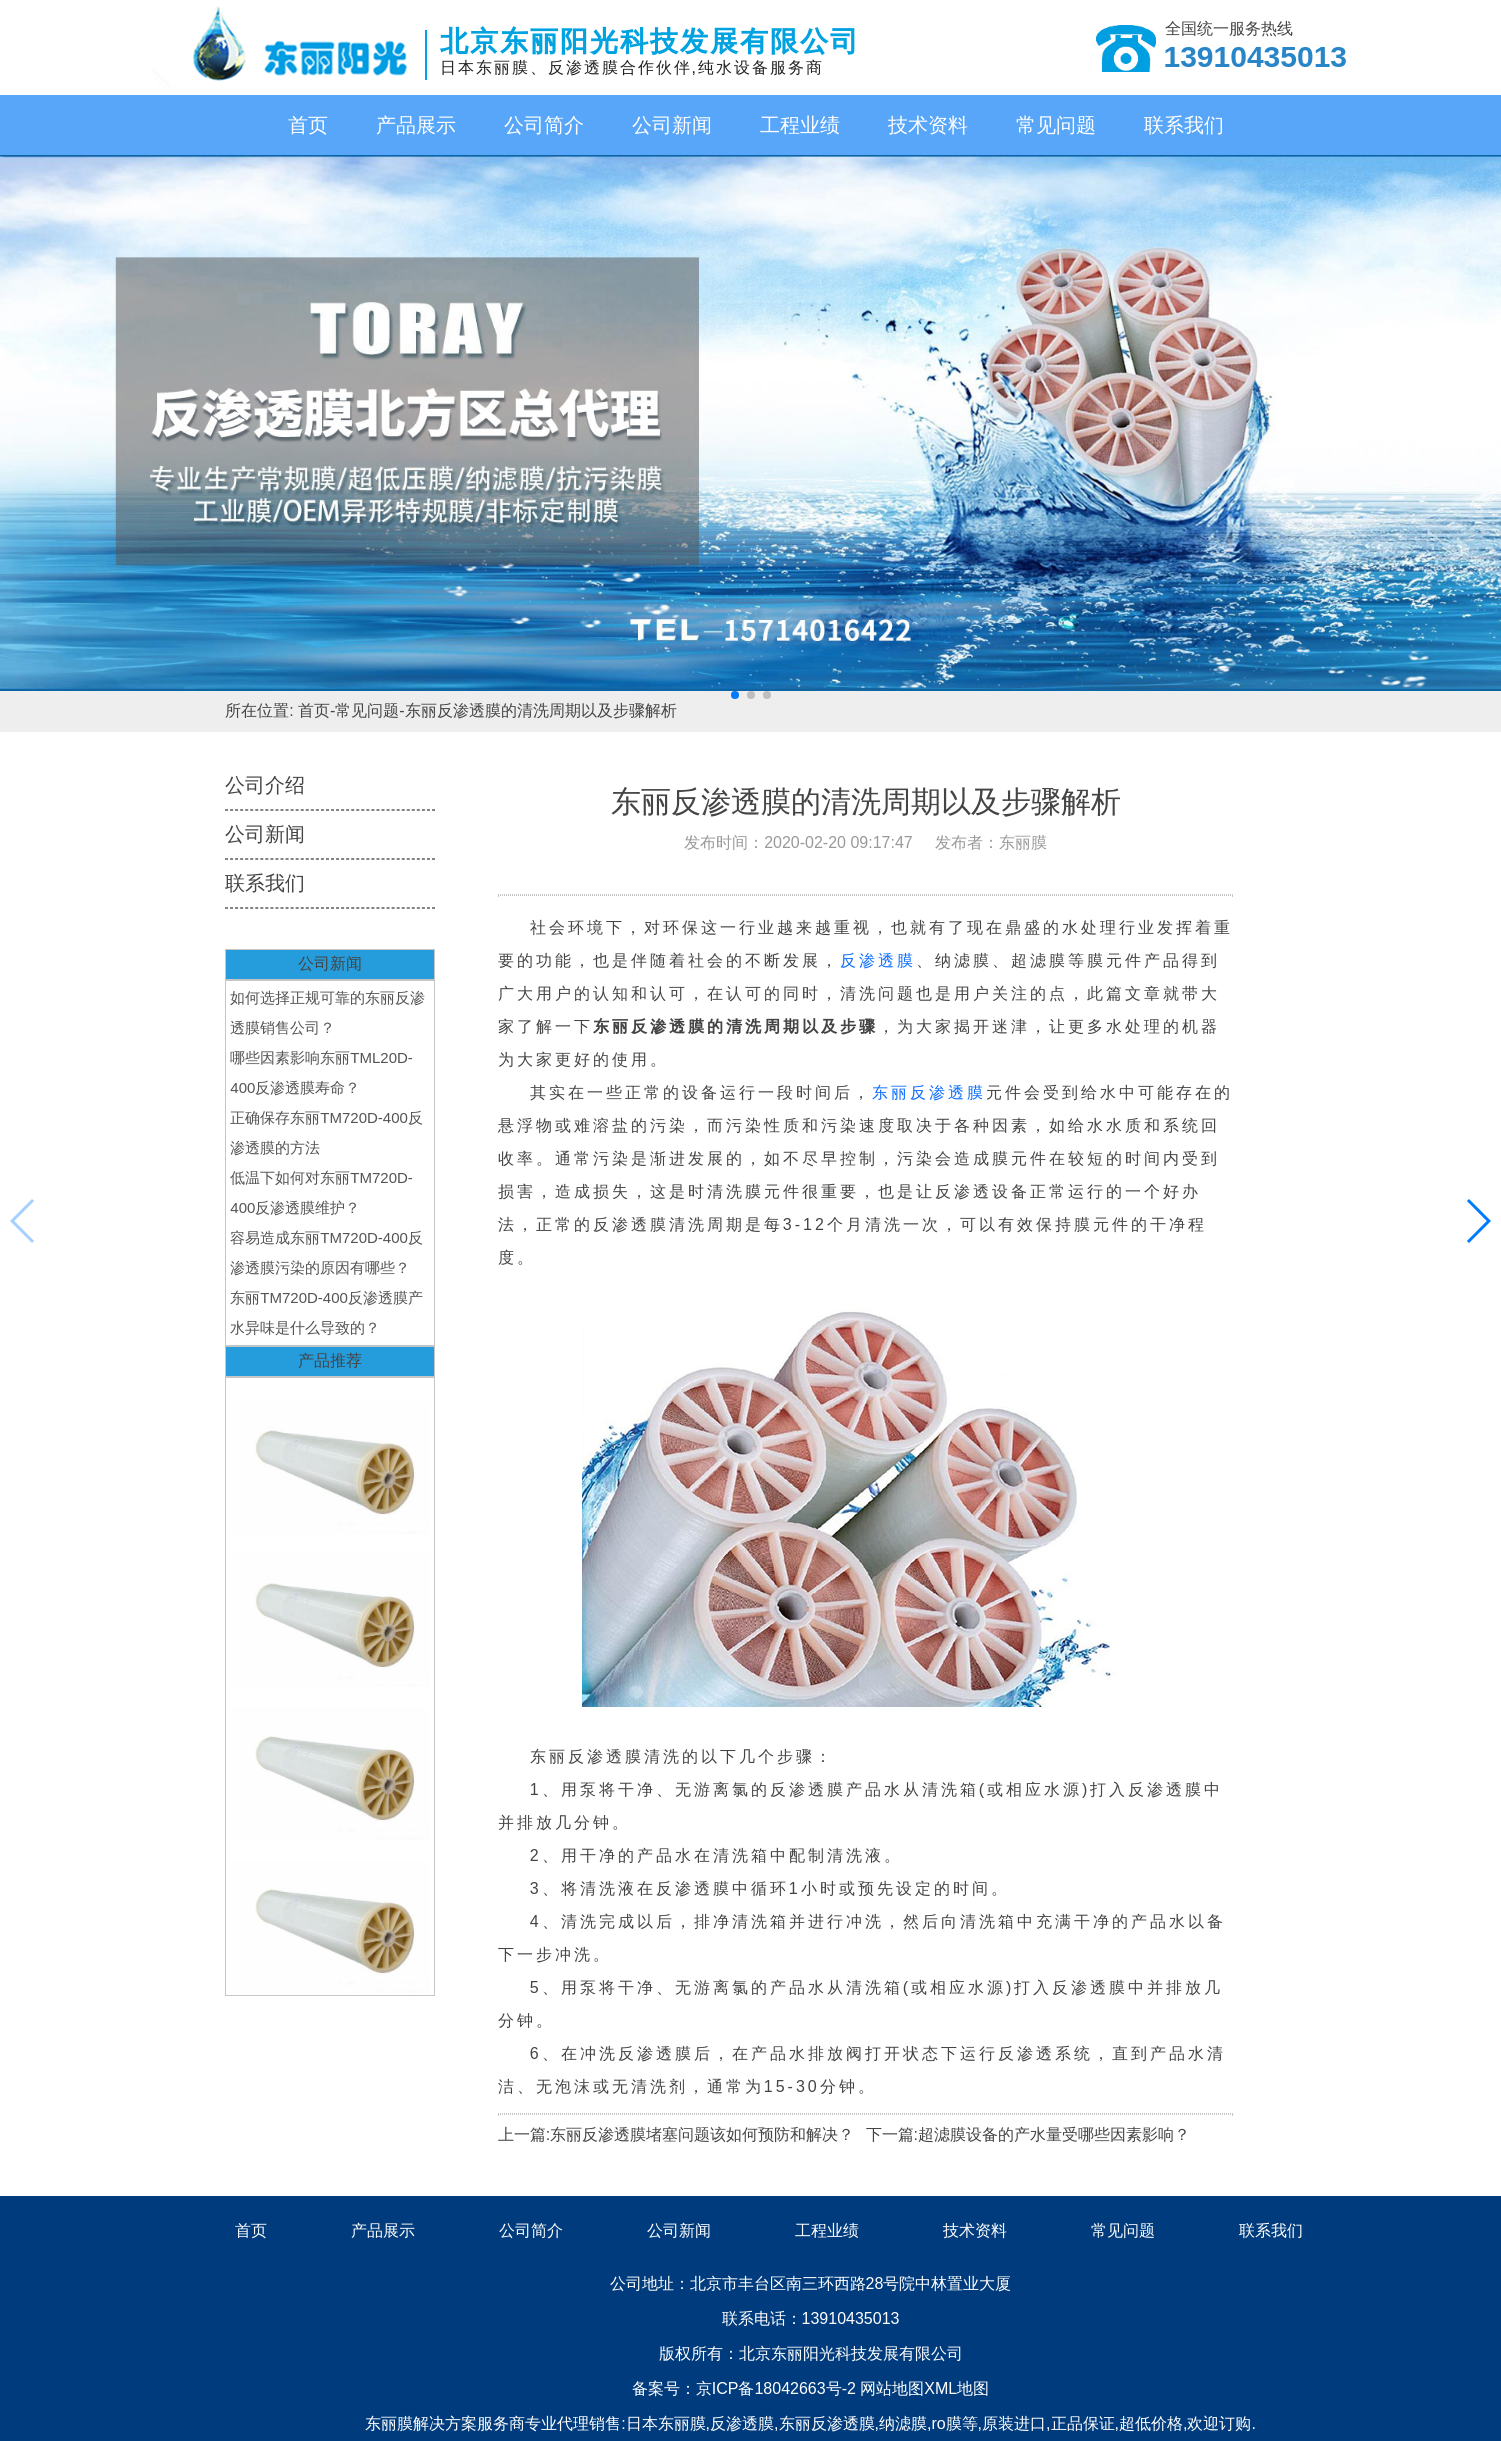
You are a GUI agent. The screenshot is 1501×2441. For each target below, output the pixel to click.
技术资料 (928, 125)
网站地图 (892, 2388)
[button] (735, 695)
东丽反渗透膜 (929, 1092)
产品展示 (416, 125)
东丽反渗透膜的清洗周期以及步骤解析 (541, 710)
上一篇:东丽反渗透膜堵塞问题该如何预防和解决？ (676, 2134)
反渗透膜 (878, 960)
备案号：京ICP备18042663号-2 (746, 2388)
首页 (308, 125)
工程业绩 (800, 125)
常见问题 (1056, 125)
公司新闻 (672, 125)
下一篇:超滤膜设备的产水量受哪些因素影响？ (1028, 2134)
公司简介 (544, 125)
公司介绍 (265, 785)
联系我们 (1184, 125)
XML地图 (956, 2388)
